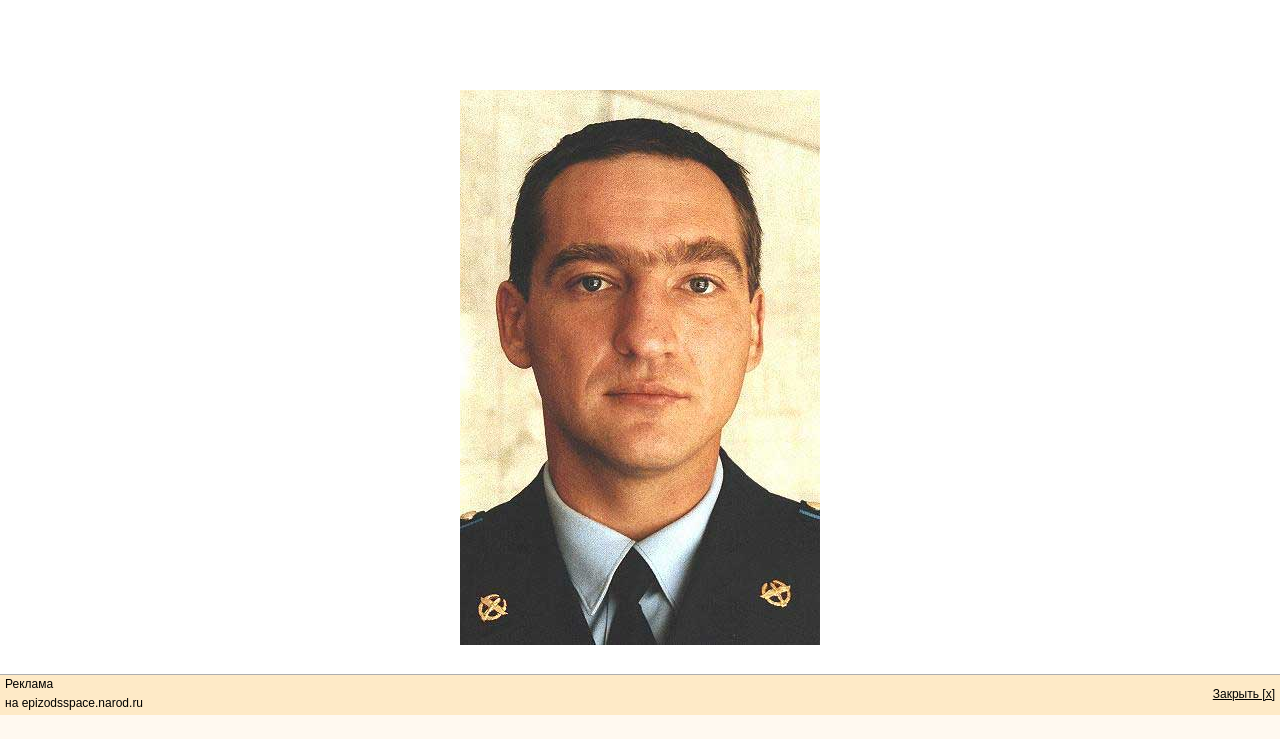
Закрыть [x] (1244, 694)
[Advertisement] (640, 45)
